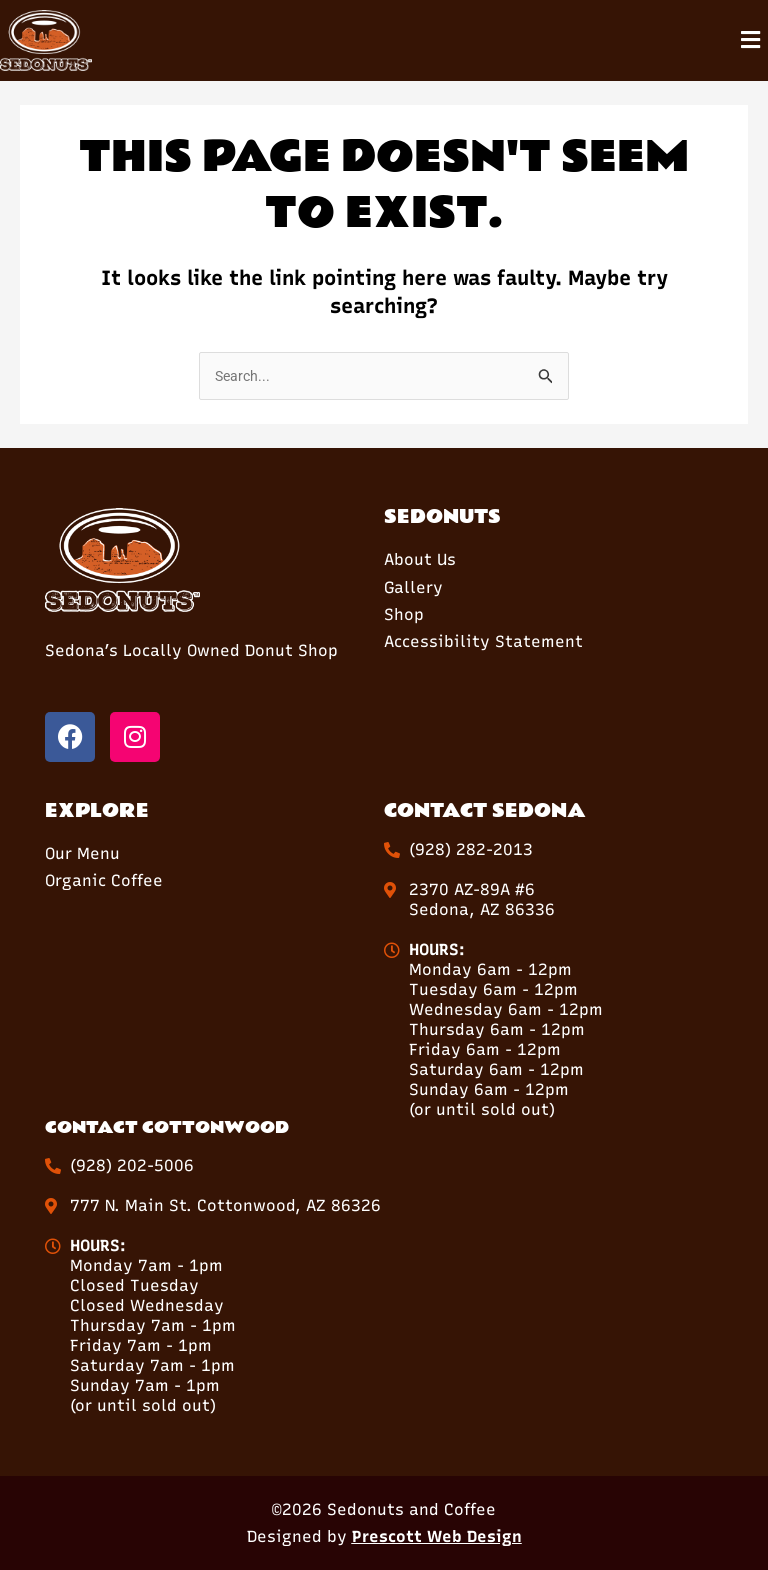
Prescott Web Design (437, 1536)
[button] (751, 41)
